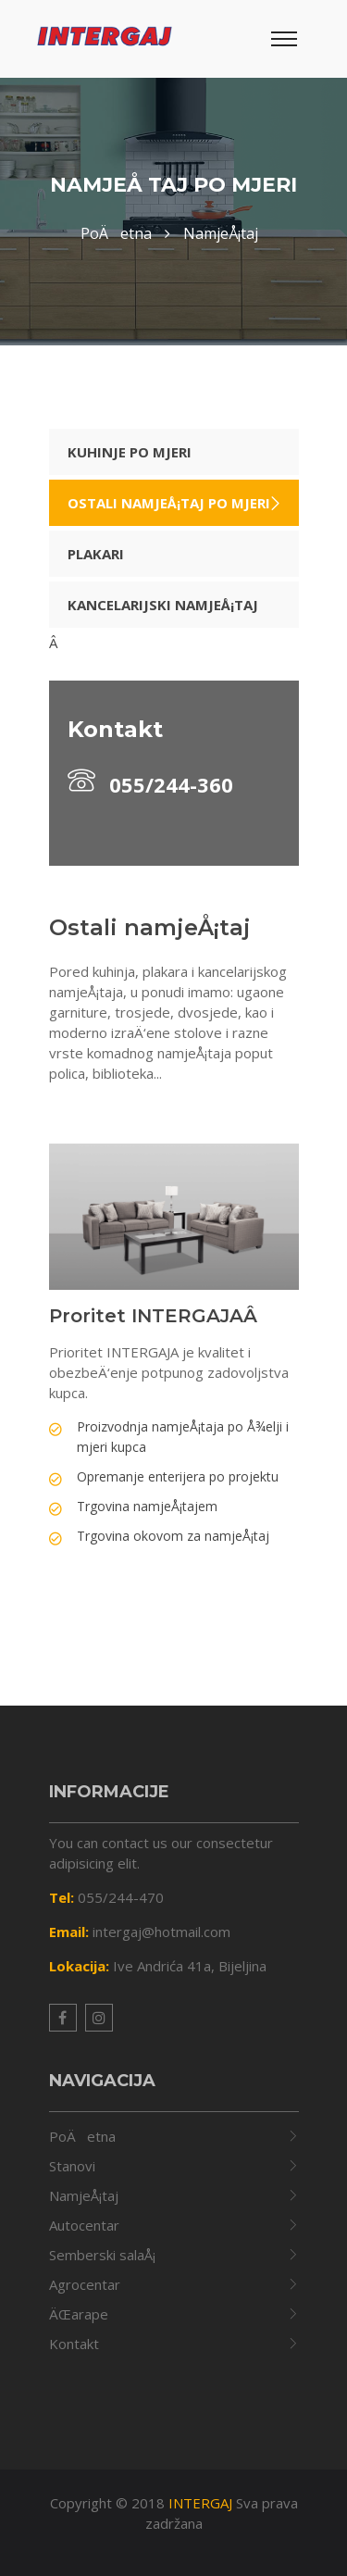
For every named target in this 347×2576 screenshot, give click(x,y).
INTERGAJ (200, 2503)
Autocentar (84, 2225)
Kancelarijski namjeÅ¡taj (163, 604)
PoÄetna (82, 2136)
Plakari (96, 553)
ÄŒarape (78, 2314)
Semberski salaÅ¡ (102, 2254)
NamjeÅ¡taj (83, 2195)
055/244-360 (150, 781)
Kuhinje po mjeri (130, 452)
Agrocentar (84, 2284)
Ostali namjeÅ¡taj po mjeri (169, 503)
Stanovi (72, 2166)
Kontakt (74, 2343)
